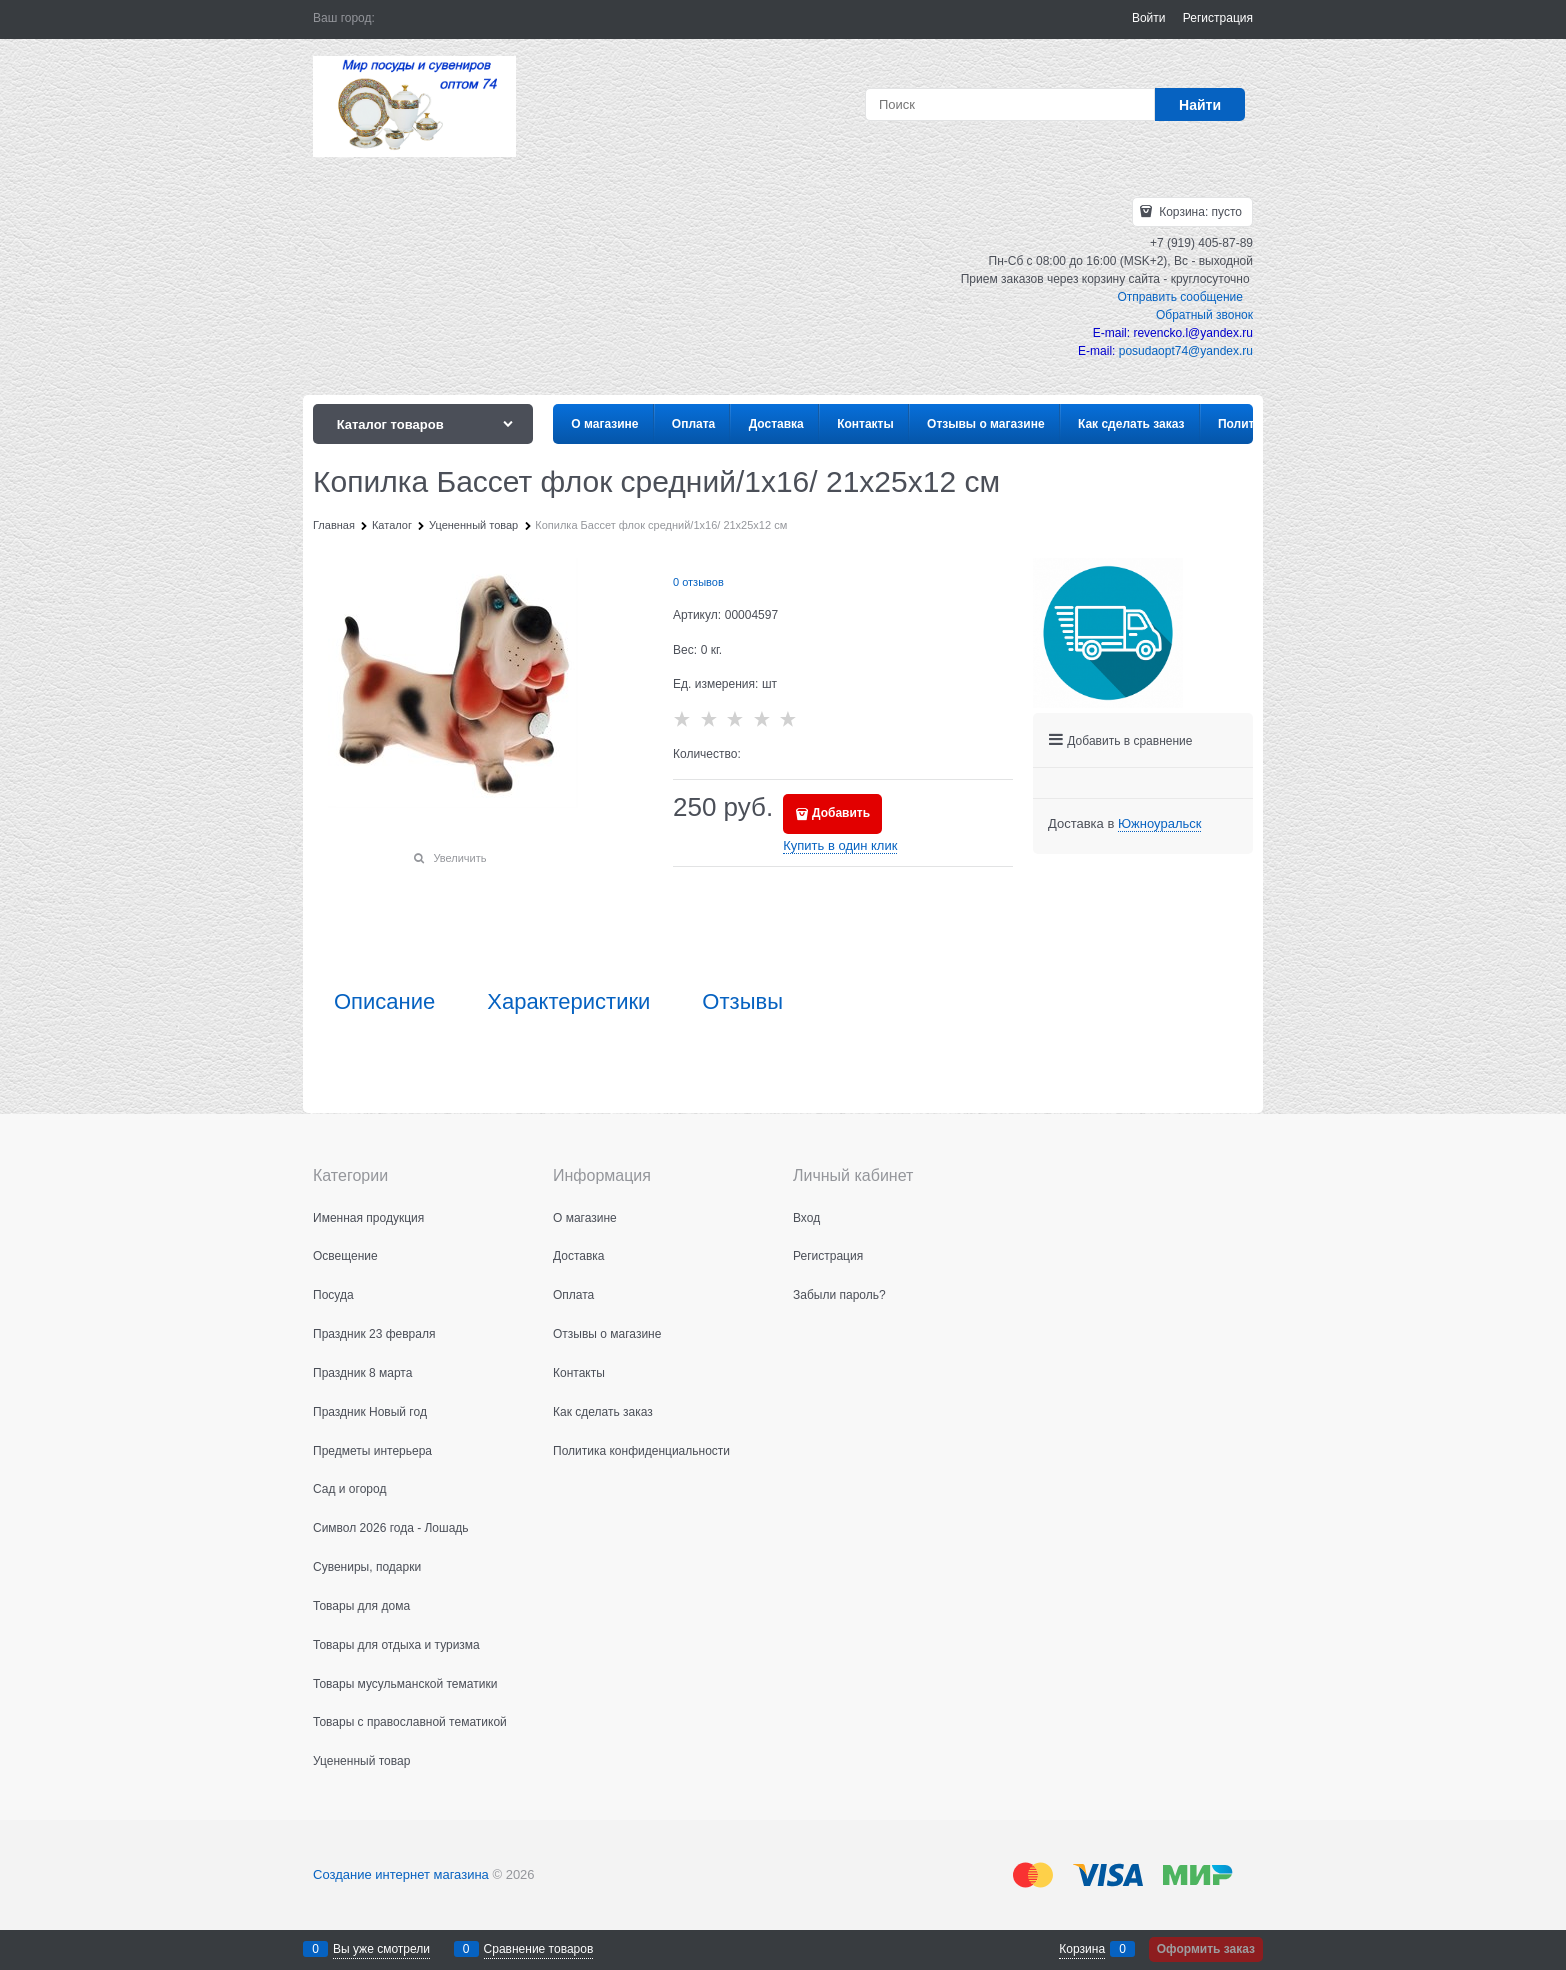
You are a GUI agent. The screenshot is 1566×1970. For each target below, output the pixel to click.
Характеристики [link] (568, 1002)
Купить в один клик (840, 845)
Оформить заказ (1206, 1949)
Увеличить (459, 858)
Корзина (1082, 1949)
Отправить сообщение (1180, 297)
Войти (1149, 18)
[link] (1159, 824)
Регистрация (1218, 18)
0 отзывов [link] (698, 582)
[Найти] (1200, 104)
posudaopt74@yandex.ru (1186, 351)
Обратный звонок (1204, 315)
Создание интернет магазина (401, 1874)
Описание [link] (384, 1002)
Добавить (841, 813)
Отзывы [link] (742, 1002)
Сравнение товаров (539, 1949)
